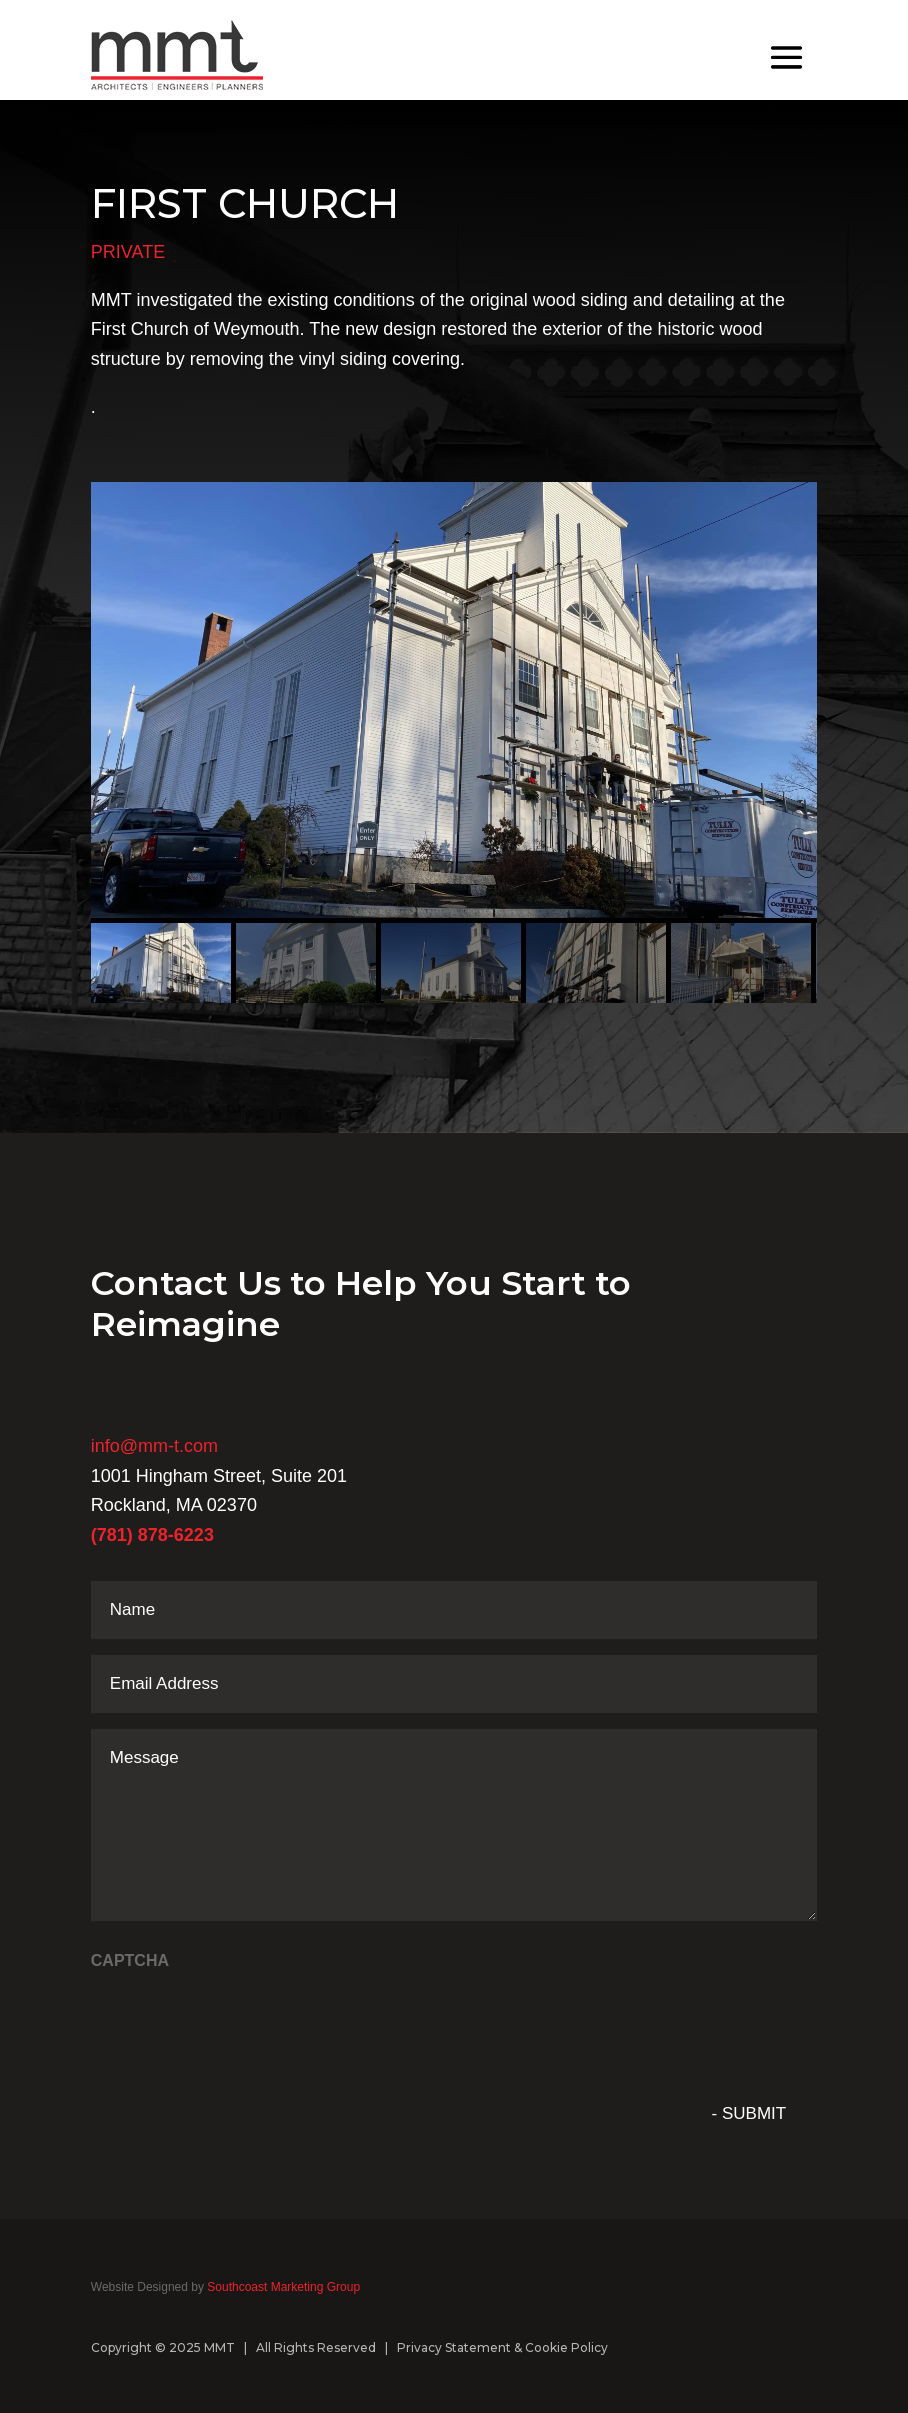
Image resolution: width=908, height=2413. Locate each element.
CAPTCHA (130, 1960)
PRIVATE (128, 252)
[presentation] (243, 2022)
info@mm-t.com (154, 1446)
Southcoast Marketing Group (282, 2287)
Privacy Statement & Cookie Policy (502, 2347)
